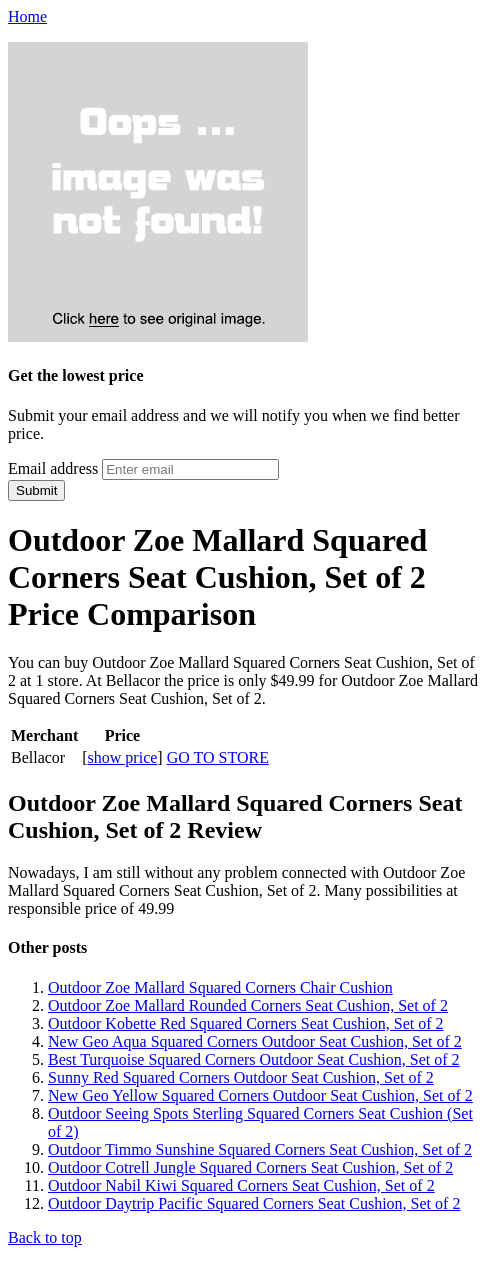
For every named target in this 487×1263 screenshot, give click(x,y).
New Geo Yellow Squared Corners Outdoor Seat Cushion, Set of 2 (260, 1095)
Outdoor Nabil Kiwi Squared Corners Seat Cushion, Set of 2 (241, 1185)
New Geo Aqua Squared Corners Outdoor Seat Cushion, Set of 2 (255, 1041)
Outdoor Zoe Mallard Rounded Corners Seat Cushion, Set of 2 (248, 1005)
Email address (53, 468)
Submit (36, 490)
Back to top (45, 1237)
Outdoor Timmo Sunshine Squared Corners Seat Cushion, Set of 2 (260, 1149)
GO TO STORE (218, 757)
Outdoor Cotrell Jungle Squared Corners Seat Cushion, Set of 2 (250, 1167)
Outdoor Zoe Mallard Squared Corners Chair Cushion (220, 987)
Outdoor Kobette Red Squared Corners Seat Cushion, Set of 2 (246, 1023)
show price (123, 757)
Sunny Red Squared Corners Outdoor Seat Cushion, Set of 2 (241, 1077)
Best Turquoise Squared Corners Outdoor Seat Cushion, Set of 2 (254, 1059)
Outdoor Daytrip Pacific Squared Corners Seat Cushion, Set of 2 (254, 1203)
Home (27, 16)
